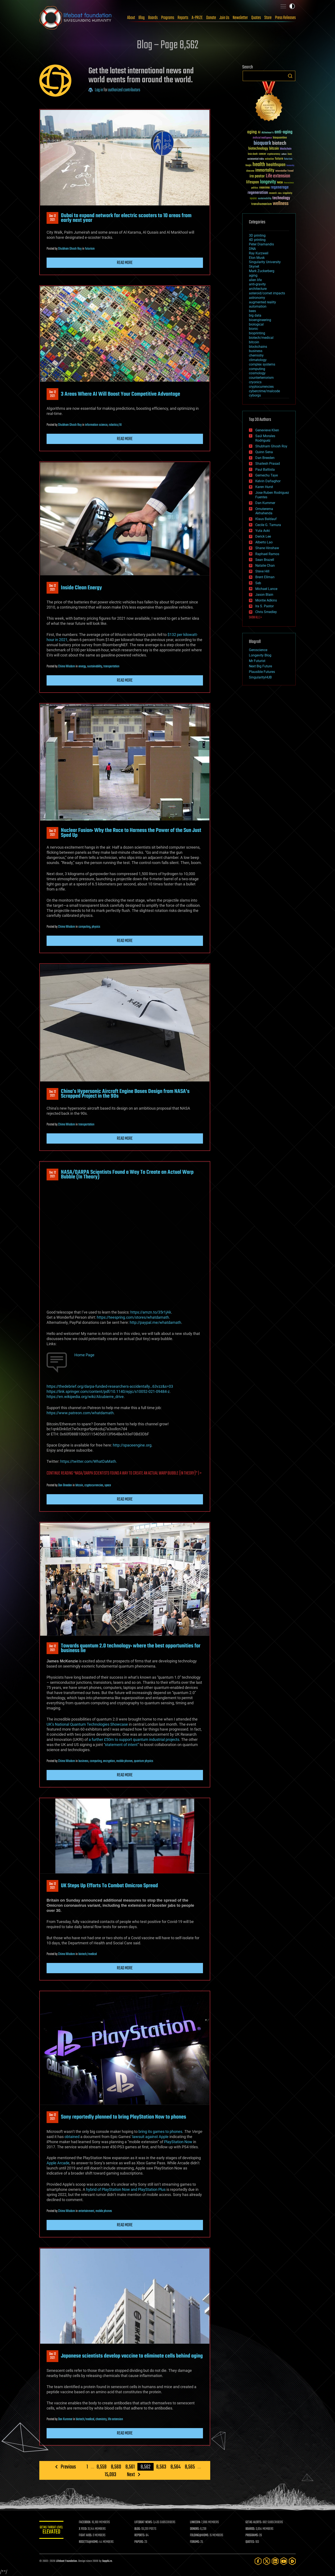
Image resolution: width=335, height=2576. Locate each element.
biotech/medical (87, 1954)
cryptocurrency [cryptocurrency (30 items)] (273, 154)
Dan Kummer (65, 2419)
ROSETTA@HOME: (94, 2542)
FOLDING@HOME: (202, 2535)
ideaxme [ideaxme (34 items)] (250, 171)
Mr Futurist (257, 661)
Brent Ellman (265, 577)
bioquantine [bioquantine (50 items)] (280, 137)
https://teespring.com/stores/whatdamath (133, 1317)
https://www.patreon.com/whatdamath (80, 1413)
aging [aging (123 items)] (252, 132)
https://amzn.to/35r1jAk (150, 1312)
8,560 (116, 2467)
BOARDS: (252, 2529)
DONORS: (198, 2529)
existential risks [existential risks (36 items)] (255, 159)
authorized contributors (124, 90)
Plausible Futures (262, 672)
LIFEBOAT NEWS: (148, 2522)
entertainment (86, 2211)
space (107, 1485)
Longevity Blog (260, 655)
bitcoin (79, 1485)
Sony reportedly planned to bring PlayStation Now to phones (123, 2117)
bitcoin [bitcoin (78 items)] (274, 148)
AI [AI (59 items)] (259, 133)
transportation (111, 666)
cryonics (255, 382)
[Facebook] (258, 2561)
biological (256, 324)
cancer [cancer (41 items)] (262, 154)
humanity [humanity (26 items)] (290, 165)
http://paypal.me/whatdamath (155, 1322)
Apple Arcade (58, 2163)
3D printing (257, 235)
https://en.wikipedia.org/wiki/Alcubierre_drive (85, 1396)
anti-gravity (257, 284)
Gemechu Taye (266, 475)
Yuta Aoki (262, 531)
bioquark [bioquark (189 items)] (262, 143)
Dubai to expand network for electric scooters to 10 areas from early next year (126, 218)
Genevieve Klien (267, 430)
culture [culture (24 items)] (284, 154)
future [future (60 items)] (279, 159)
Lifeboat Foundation (66, 2561)
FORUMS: (198, 2542)
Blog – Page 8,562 (167, 45)
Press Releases (285, 17)
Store (268, 17)
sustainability (94, 666)
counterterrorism (261, 378)
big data (255, 315)
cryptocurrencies (93, 1485)
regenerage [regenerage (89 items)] (280, 187)
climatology (258, 360)
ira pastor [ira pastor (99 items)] (257, 176)
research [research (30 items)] (273, 193)
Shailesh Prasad (267, 464)
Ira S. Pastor (264, 606)
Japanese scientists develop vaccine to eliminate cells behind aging (132, 2356)
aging (253, 275)
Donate (211, 17)
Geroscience (258, 650)
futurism (90, 249)
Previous (68, 2467)
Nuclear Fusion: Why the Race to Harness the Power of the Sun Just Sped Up (131, 832)
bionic (253, 329)
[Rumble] (292, 2561)
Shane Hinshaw (267, 548)
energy (82, 666)
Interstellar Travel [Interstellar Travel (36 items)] (284, 171)
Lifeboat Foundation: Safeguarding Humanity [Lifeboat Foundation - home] (75, 17)
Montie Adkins (266, 600)
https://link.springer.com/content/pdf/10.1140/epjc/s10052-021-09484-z (108, 1391)
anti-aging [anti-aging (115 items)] (283, 132)
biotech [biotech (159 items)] (279, 143)
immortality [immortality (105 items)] (264, 170)
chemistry (101, 2419)
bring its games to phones (160, 2131)
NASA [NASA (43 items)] (280, 182)
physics (96, 927)
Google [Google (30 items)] (248, 165)
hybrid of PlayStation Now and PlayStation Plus (126, 2189)
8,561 (130, 2467)
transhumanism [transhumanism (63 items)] (261, 204)
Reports (183, 17)
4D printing (257, 240)
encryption (109, 1761)
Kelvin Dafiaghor (268, 481)
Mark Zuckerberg (261, 271)
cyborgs (255, 395)
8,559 (102, 2467)
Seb (258, 583)
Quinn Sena (264, 452)
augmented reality (262, 302)
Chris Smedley (266, 612)
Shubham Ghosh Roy (70, 249)
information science (96, 425)
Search (290, 76)
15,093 (110, 2474)
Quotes (256, 17)
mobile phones (124, 1761)
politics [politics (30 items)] (254, 188)
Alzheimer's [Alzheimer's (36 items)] (267, 132)
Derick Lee (263, 536)
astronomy (257, 298)
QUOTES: (251, 2542)
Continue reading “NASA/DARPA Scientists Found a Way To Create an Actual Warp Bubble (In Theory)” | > (124, 1473)
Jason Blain (264, 595)
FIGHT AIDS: (91, 2535)
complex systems (262, 364)
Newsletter (240, 17)
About (131, 17)
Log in (99, 90)
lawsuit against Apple (150, 2136)
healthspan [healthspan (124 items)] (275, 165)
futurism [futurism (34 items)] (288, 159)
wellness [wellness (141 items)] (280, 203)
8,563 (161, 2467)
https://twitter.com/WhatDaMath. (88, 1461)
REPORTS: (144, 2535)
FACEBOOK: (91, 2522)
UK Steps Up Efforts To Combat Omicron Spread (109, 1885)
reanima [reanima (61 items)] (264, 188)
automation (257, 306)
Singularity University (265, 262)
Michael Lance (266, 589)
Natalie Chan (265, 565)
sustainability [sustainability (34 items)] (264, 198)
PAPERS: (143, 2542)
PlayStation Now (178, 2142)
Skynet (254, 266)
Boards (153, 17)
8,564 (175, 2467)
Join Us (224, 17)
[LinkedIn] (275, 2561)
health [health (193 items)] (259, 165)
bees (252, 311)
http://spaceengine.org (132, 1445)
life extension (115, 2419)
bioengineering (260, 320)
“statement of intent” (121, 1744)
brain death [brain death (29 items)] (253, 154)
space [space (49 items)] (253, 198)
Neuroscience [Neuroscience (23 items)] (289, 183)
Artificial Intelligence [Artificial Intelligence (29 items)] (262, 138)
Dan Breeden (65, 1485)
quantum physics (143, 1761)
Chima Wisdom (66, 666)
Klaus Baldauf (266, 519)
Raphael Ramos (267, 554)
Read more (125, 262)
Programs (167, 17)
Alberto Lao (264, 542)
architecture (258, 289)
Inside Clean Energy (81, 588)
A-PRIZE (197, 17)
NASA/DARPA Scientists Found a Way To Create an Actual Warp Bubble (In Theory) (127, 1174)
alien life (255, 280)
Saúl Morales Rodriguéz (265, 438)
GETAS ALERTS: (255, 2522)
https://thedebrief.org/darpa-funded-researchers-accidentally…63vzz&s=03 (110, 1386)
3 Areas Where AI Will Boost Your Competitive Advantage (120, 394)
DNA (252, 249)
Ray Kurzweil (258, 253)
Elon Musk (257, 258)
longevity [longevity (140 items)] (268, 182)
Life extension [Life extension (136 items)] (278, 176)
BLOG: (142, 2529)
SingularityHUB (260, 677)
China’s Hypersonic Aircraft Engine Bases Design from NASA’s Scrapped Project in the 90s (125, 1093)
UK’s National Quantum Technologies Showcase (87, 1724)
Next (131, 2474)
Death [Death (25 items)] (290, 154)
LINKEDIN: (198, 2522)
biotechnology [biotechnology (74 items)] (258, 148)
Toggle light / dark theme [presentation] (292, 6)
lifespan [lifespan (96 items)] (252, 182)
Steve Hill (262, 571)
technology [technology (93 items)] (281, 198)
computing (84, 927)
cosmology (257, 373)
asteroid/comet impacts (267, 293)
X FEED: (89, 2529)
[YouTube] (283, 2561)
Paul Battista (265, 469)
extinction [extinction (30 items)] (269, 159)
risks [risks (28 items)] (280, 193)
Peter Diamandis (261, 244)
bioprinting (257, 333)
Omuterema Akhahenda (264, 511)
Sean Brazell (264, 560)
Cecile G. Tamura (268, 525)
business (83, 1761)
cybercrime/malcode (264, 391)
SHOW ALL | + (255, 617)
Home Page (84, 1355)
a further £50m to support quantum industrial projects (134, 1739)
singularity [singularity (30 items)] (287, 193)
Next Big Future (260, 666)
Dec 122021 (52, 218)
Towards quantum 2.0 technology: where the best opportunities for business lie (130, 1648)
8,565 (190, 2467)
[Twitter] (266, 2561)
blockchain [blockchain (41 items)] (285, 149)
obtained (72, 2136)
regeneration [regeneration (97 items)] (258, 192)
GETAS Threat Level (54, 2530)
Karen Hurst (264, 487)
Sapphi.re (107, 2561)
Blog (141, 17)
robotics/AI (115, 425)
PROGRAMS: (253, 2535)
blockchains (258, 347)
